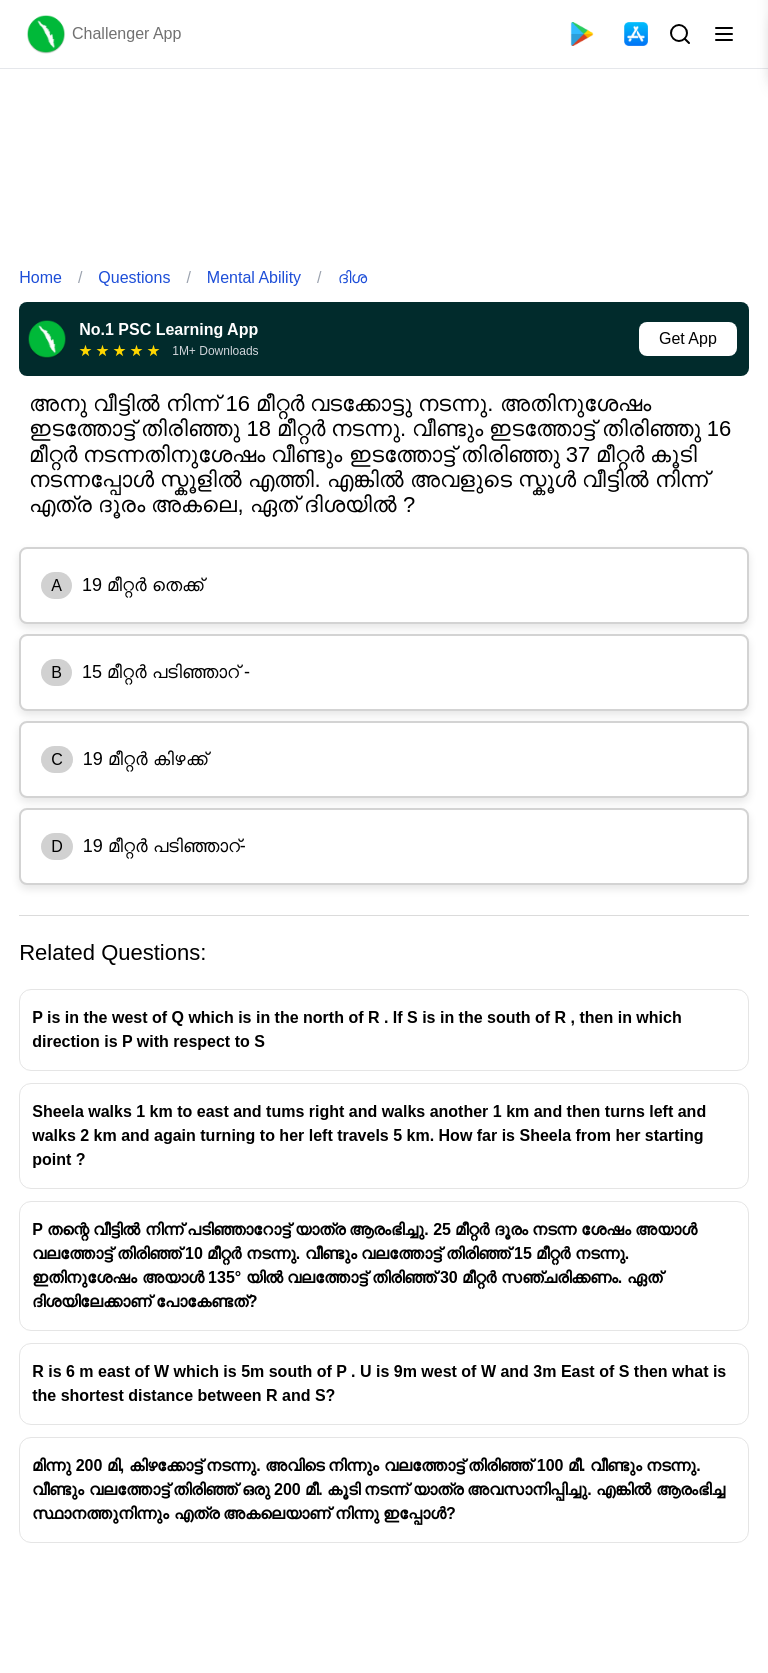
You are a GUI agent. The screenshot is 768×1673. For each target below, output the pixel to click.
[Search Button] (678, 34)
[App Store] (636, 34)
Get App (688, 338)
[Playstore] (582, 34)
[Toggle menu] (724, 34)
